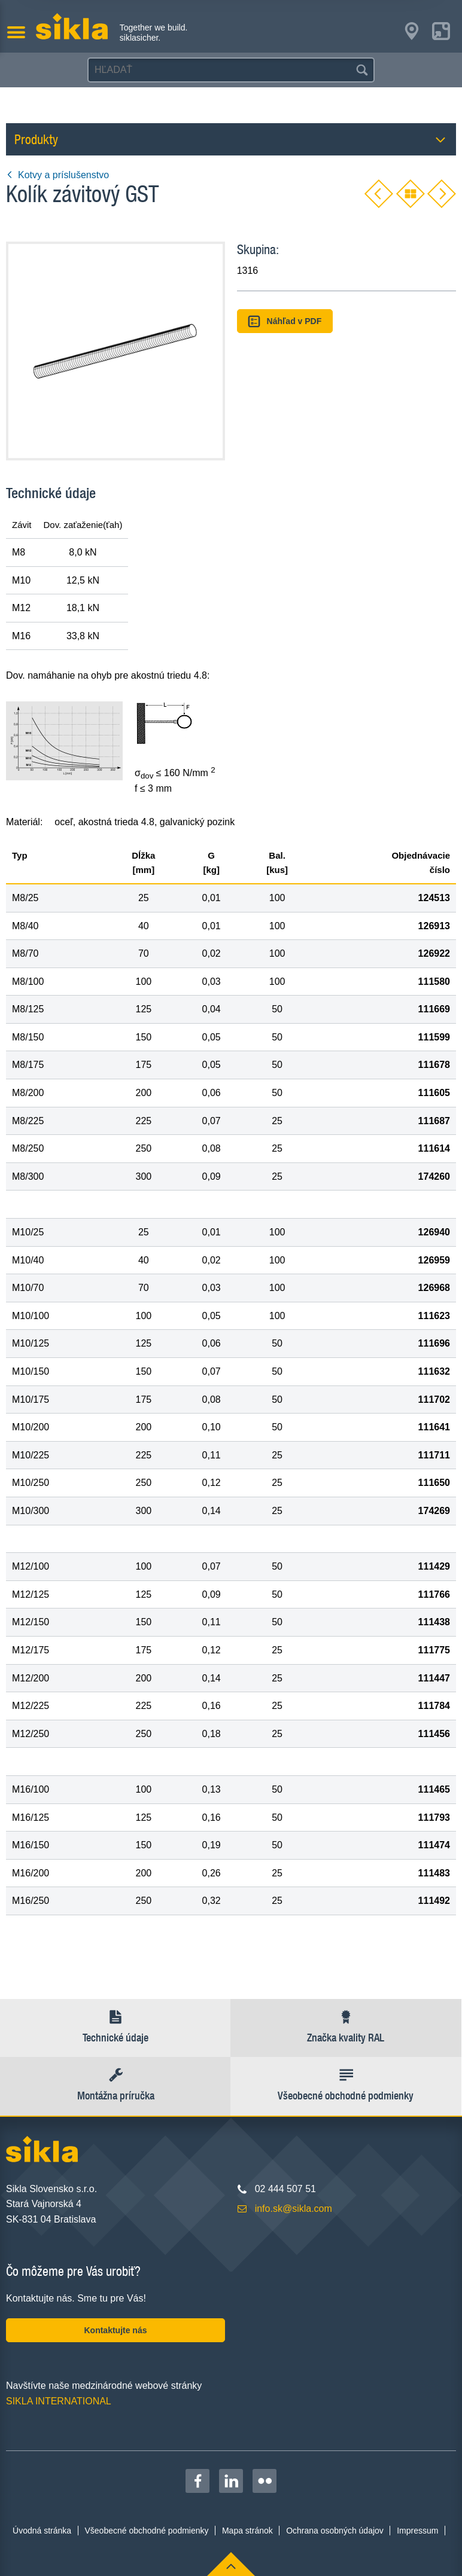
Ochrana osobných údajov (335, 2530)
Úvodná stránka (42, 2530)
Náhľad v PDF (284, 321)
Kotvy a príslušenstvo (57, 175)
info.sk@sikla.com (293, 2208)
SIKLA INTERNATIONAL (58, 2401)
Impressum (417, 2530)
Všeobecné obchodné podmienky (147, 2530)
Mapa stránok (247, 2530)
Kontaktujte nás (115, 2330)
